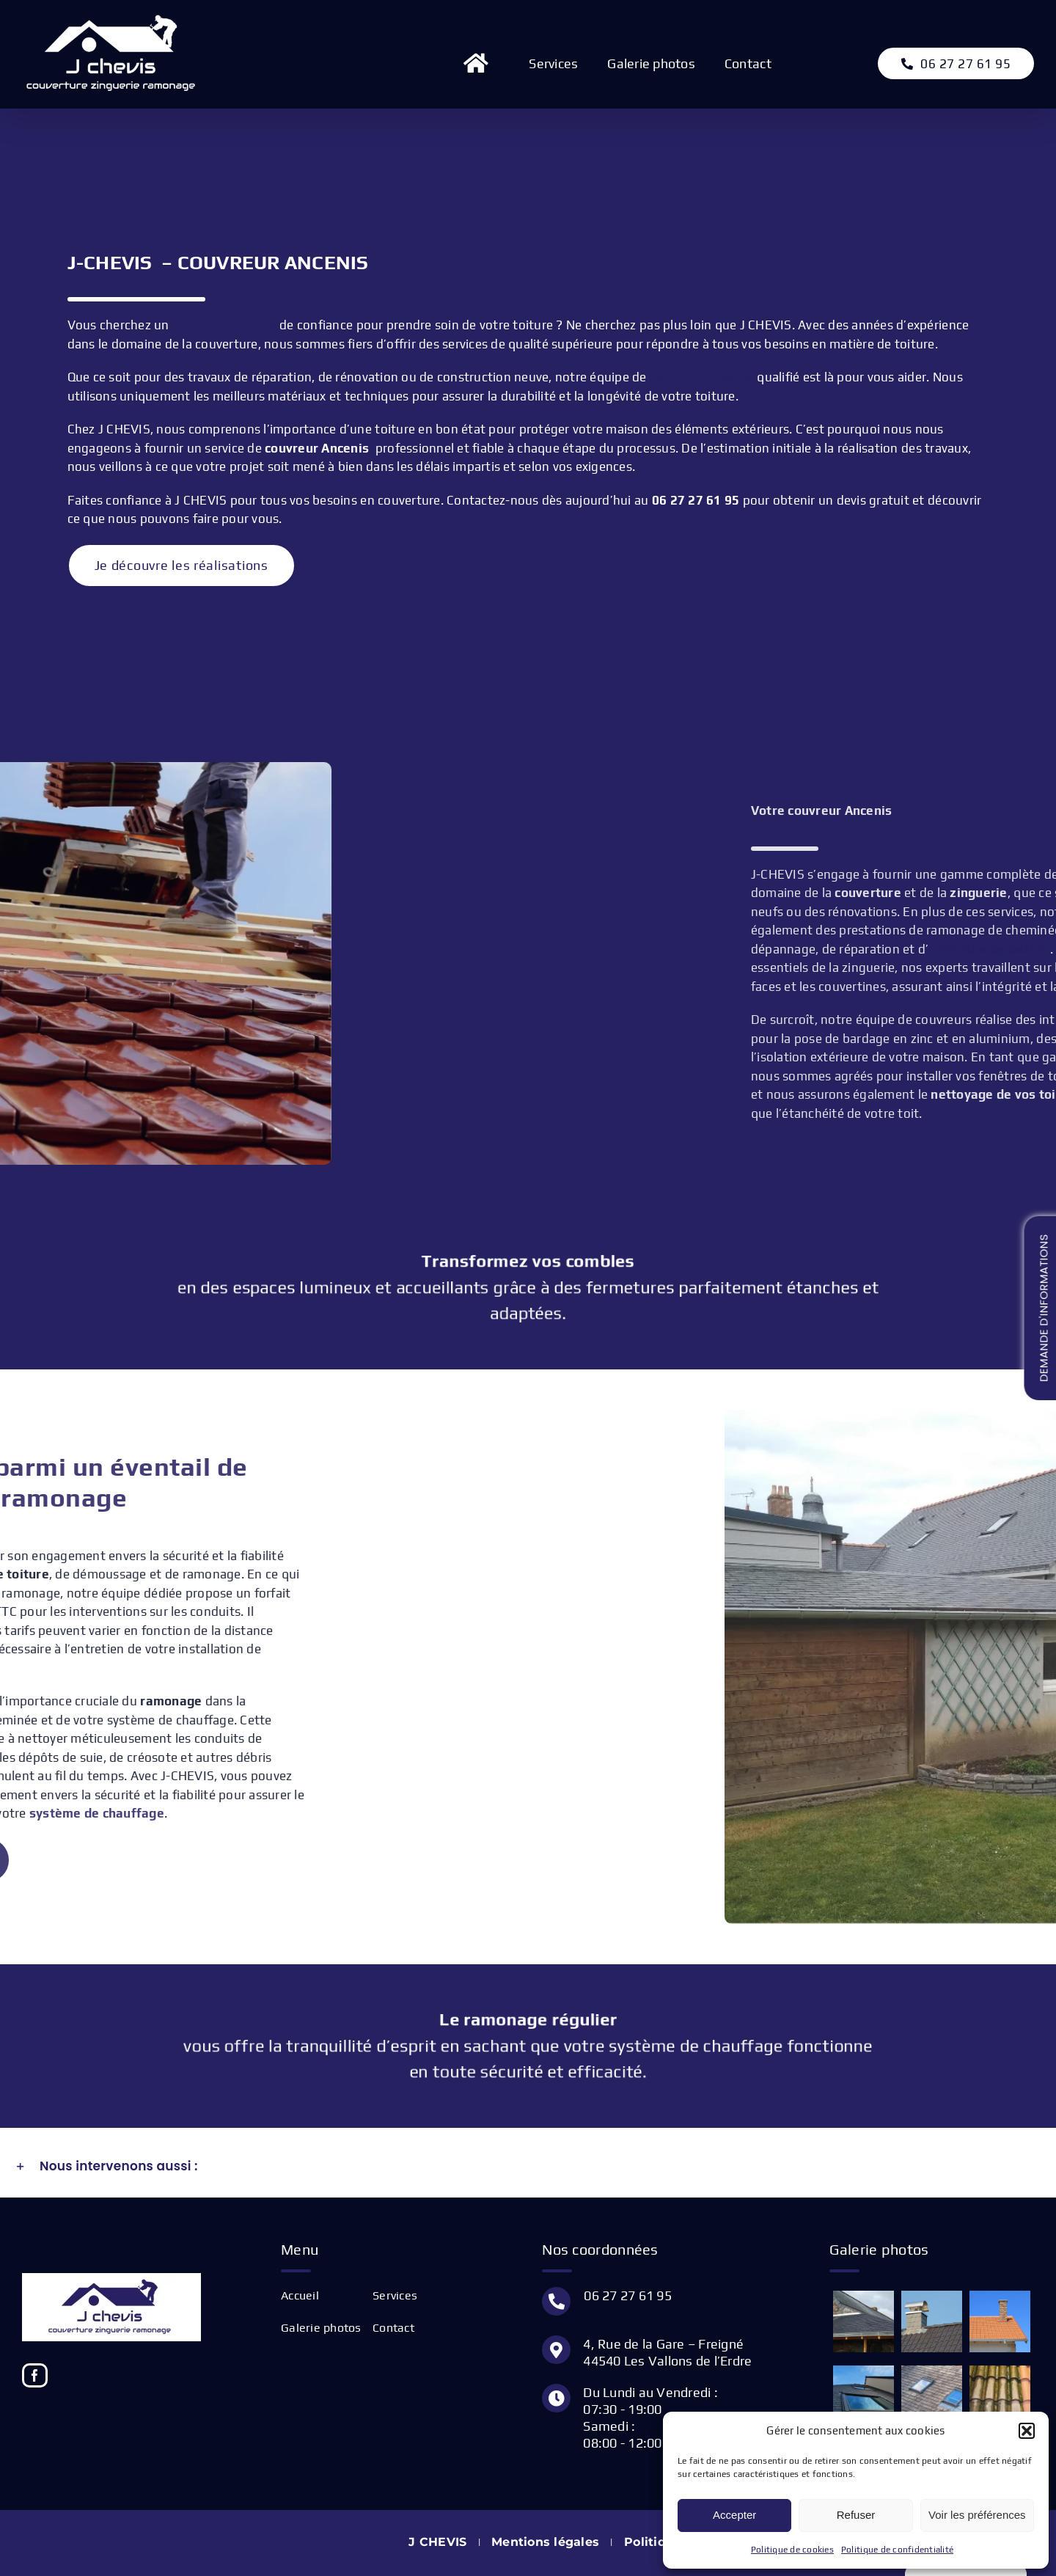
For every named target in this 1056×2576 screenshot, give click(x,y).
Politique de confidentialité (897, 2549)
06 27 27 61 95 (628, 2295)
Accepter (734, 2515)
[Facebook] (35, 2375)
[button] (1026, 2430)
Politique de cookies (792, 2549)
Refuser (856, 2515)
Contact (393, 2328)
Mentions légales (545, 2542)
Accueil (300, 2295)
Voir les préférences (977, 2515)
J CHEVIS (437, 2542)
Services (395, 2295)
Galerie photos (321, 2328)
